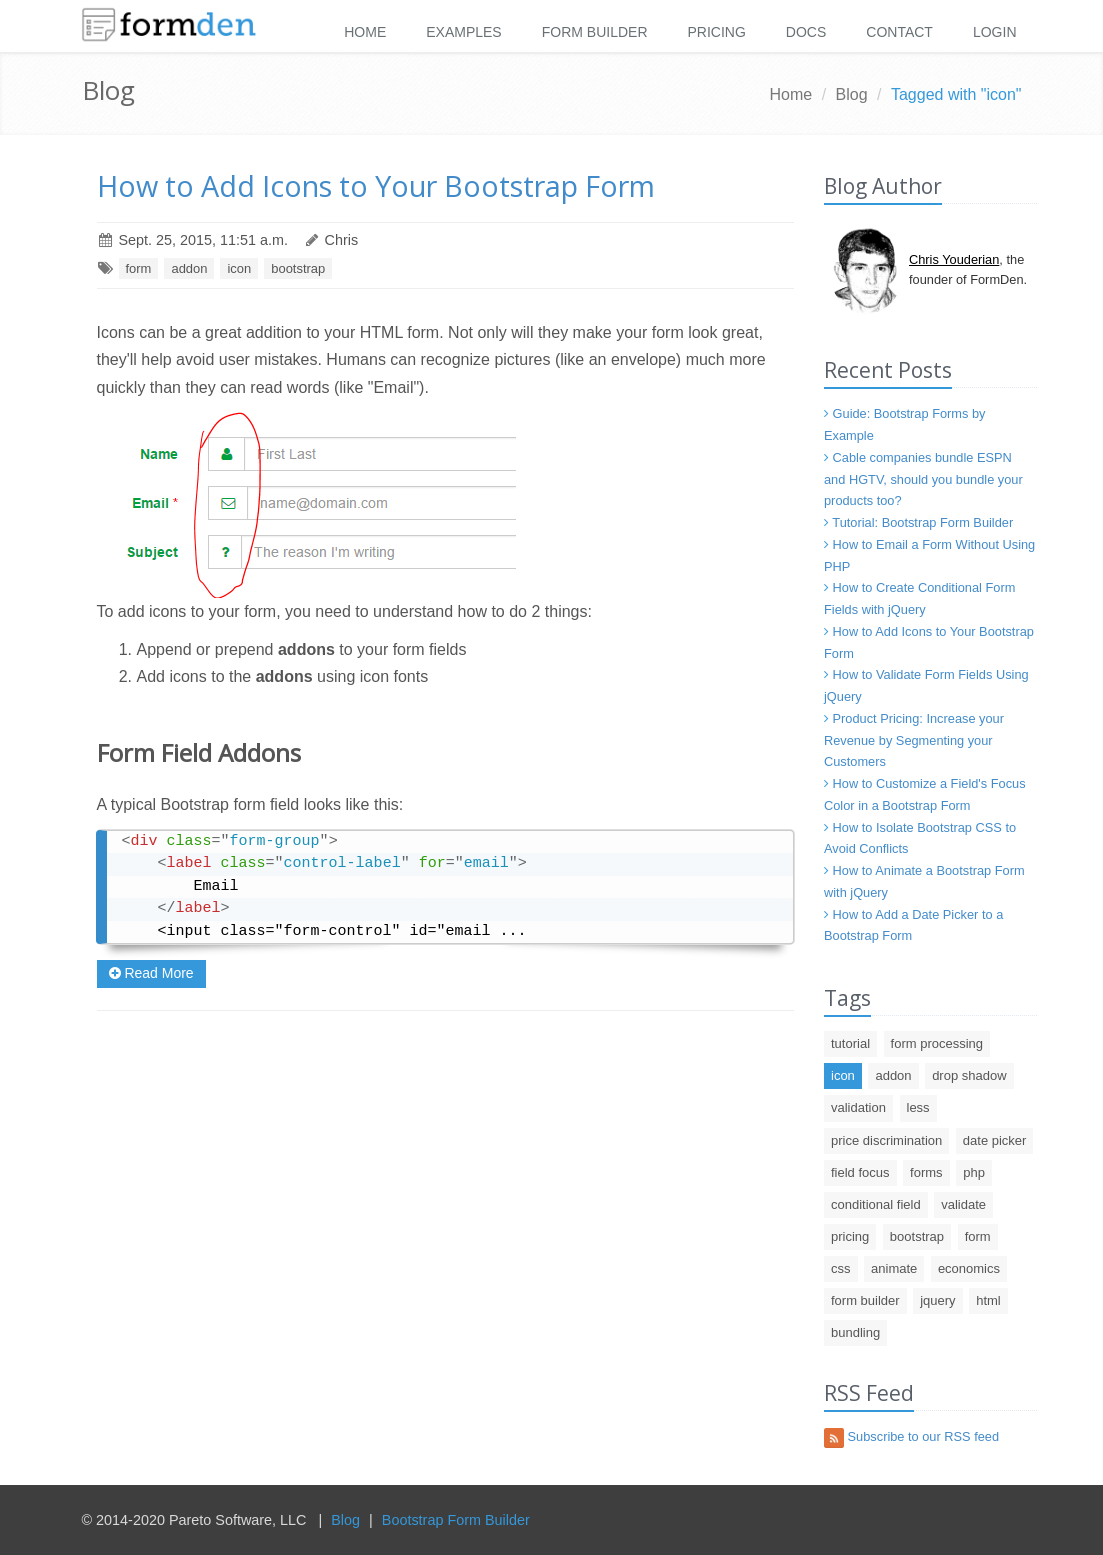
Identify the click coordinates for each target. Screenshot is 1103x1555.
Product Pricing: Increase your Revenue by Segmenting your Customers (914, 740)
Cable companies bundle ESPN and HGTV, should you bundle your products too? (923, 479)
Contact (899, 32)
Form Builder (595, 32)
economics (969, 1268)
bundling (855, 1332)
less (918, 1107)
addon (189, 268)
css (841, 1268)
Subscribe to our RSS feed (924, 1436)
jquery (937, 1300)
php (974, 1172)
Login (995, 32)
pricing (850, 1236)
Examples (463, 32)
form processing (937, 1043)
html (988, 1300)
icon (239, 268)
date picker (995, 1140)
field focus (860, 1172)
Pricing (717, 32)
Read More (151, 973)
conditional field (876, 1204)
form (139, 268)
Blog (852, 94)
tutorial (850, 1043)
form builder (865, 1300)
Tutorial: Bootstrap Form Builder (922, 522)
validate (963, 1204)
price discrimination (886, 1140)
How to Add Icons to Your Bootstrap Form (376, 185)
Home (365, 32)
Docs (806, 32)
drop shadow (969, 1075)
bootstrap (298, 268)
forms (926, 1172)
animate (894, 1268)
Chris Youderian (954, 259)
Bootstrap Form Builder (456, 1520)
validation (858, 1107)
